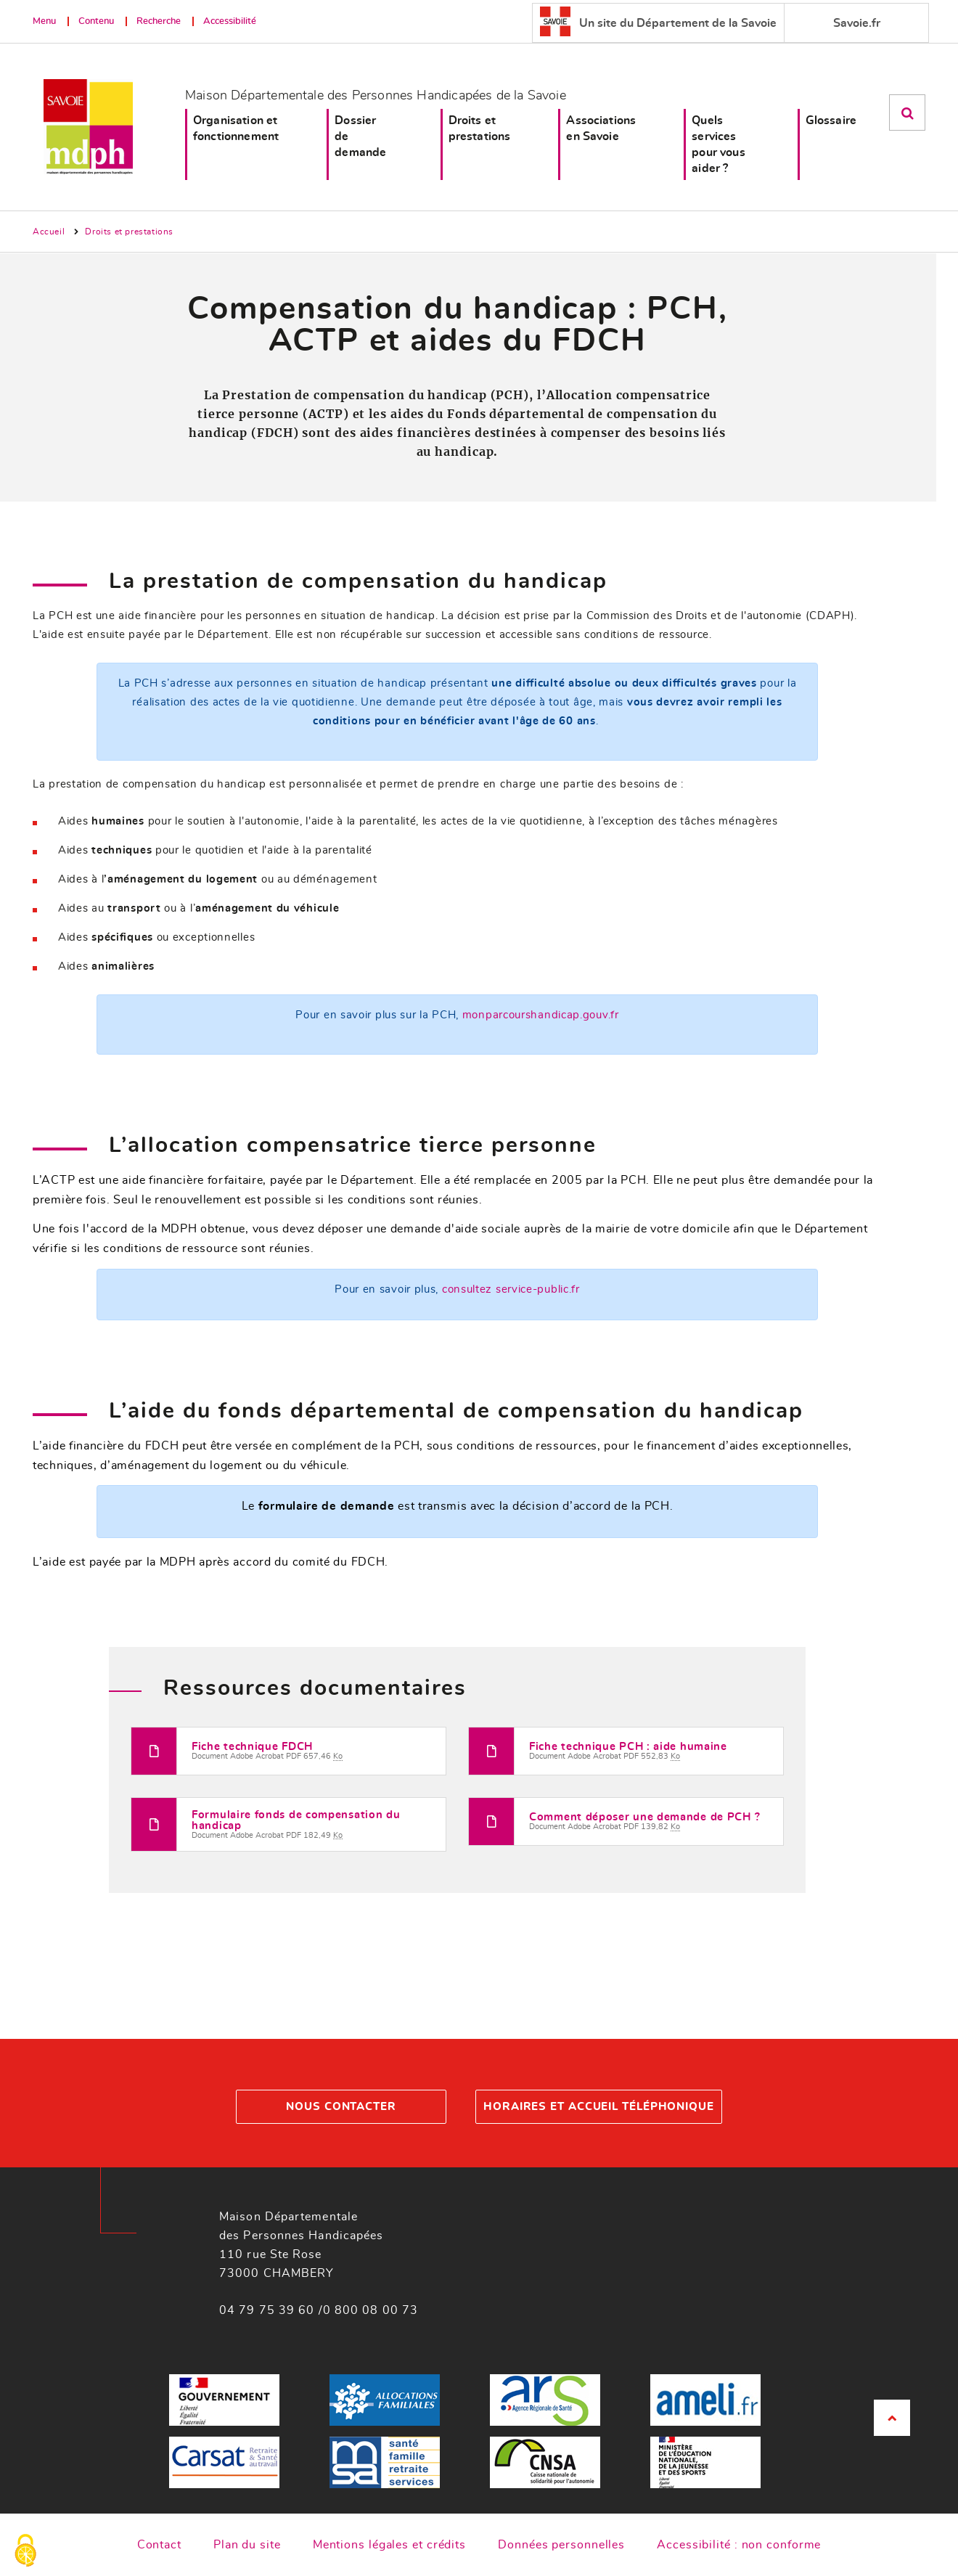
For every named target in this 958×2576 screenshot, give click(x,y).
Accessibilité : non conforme (739, 2545)
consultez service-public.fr (511, 1289)
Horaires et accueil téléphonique (598, 2106)
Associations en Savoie (601, 128)
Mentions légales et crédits (389, 2545)
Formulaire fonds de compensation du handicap (296, 1820)
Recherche (158, 21)
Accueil (49, 231)
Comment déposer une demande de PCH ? (644, 1817)
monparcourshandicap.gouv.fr (540, 1015)
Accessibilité (229, 21)
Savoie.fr (856, 23)
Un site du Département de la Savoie (658, 21)
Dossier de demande (360, 136)
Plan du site (247, 2545)
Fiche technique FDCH (252, 1746)
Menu (44, 21)
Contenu (96, 21)
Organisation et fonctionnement (236, 128)
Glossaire (831, 120)
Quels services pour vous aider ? (718, 144)
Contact (159, 2545)
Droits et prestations (480, 128)
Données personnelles (561, 2545)
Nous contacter (341, 2106)
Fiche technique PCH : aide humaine (628, 1746)
